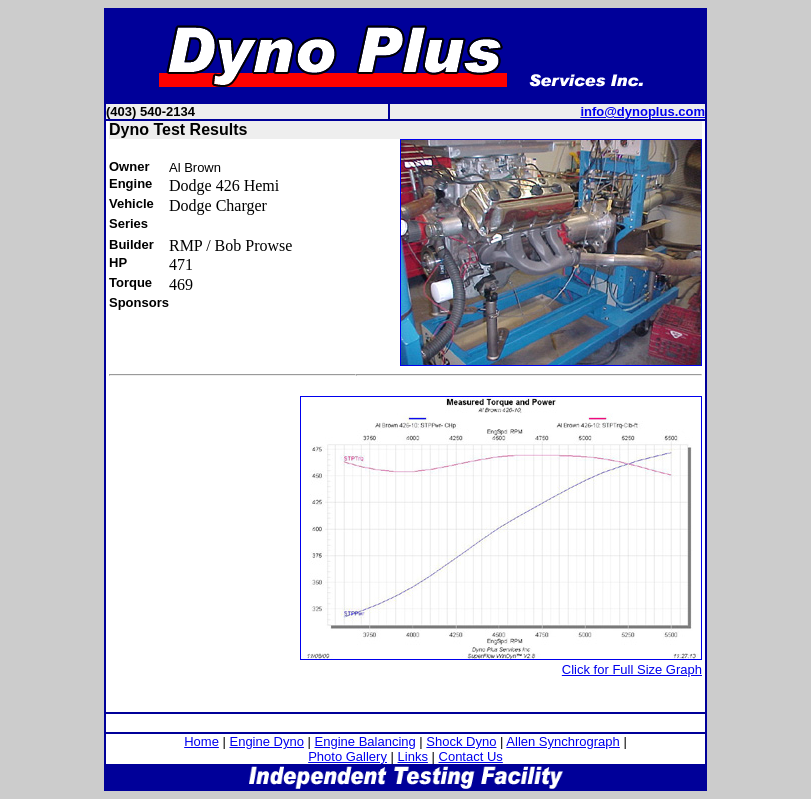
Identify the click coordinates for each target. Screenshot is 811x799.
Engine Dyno (266, 741)
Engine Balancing (365, 741)
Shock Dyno (461, 741)
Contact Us (471, 756)
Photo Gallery (347, 756)
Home (201, 741)
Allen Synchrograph (562, 741)
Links (413, 756)
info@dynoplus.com (642, 111)
